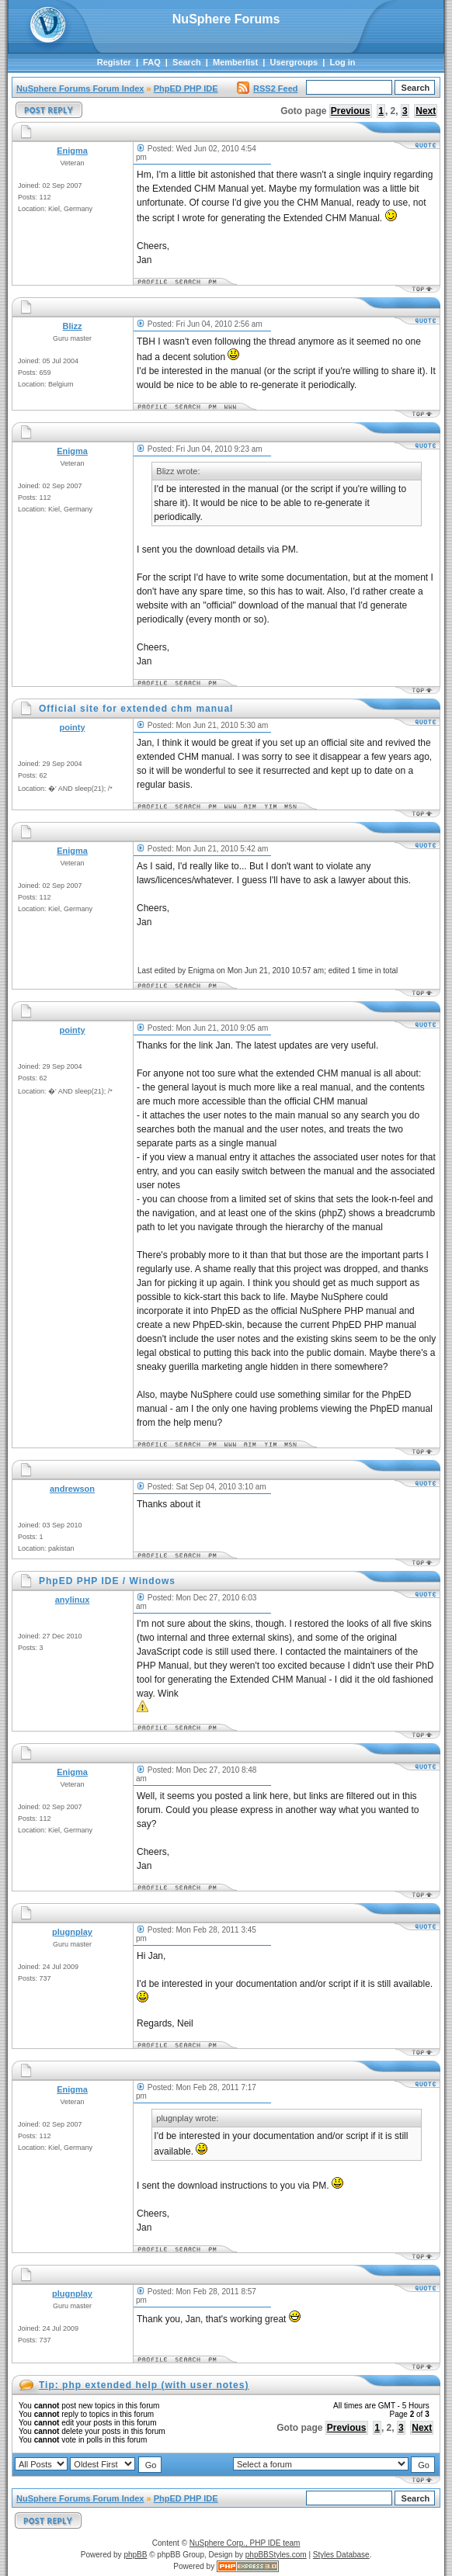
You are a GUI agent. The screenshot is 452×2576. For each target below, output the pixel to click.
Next (425, 111)
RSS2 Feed (267, 88)
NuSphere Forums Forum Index (80, 88)
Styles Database (341, 2554)
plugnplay (72, 1931)
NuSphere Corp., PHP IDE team (245, 2543)
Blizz (72, 326)
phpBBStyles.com (276, 2554)
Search (186, 62)
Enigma (72, 150)
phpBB (135, 2554)
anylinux (72, 1599)
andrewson (72, 1488)
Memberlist (235, 62)
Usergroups (293, 62)
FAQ (152, 62)
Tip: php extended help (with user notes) (144, 2385)
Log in (343, 62)
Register (114, 62)
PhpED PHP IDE (186, 88)
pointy (72, 727)
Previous (350, 111)
